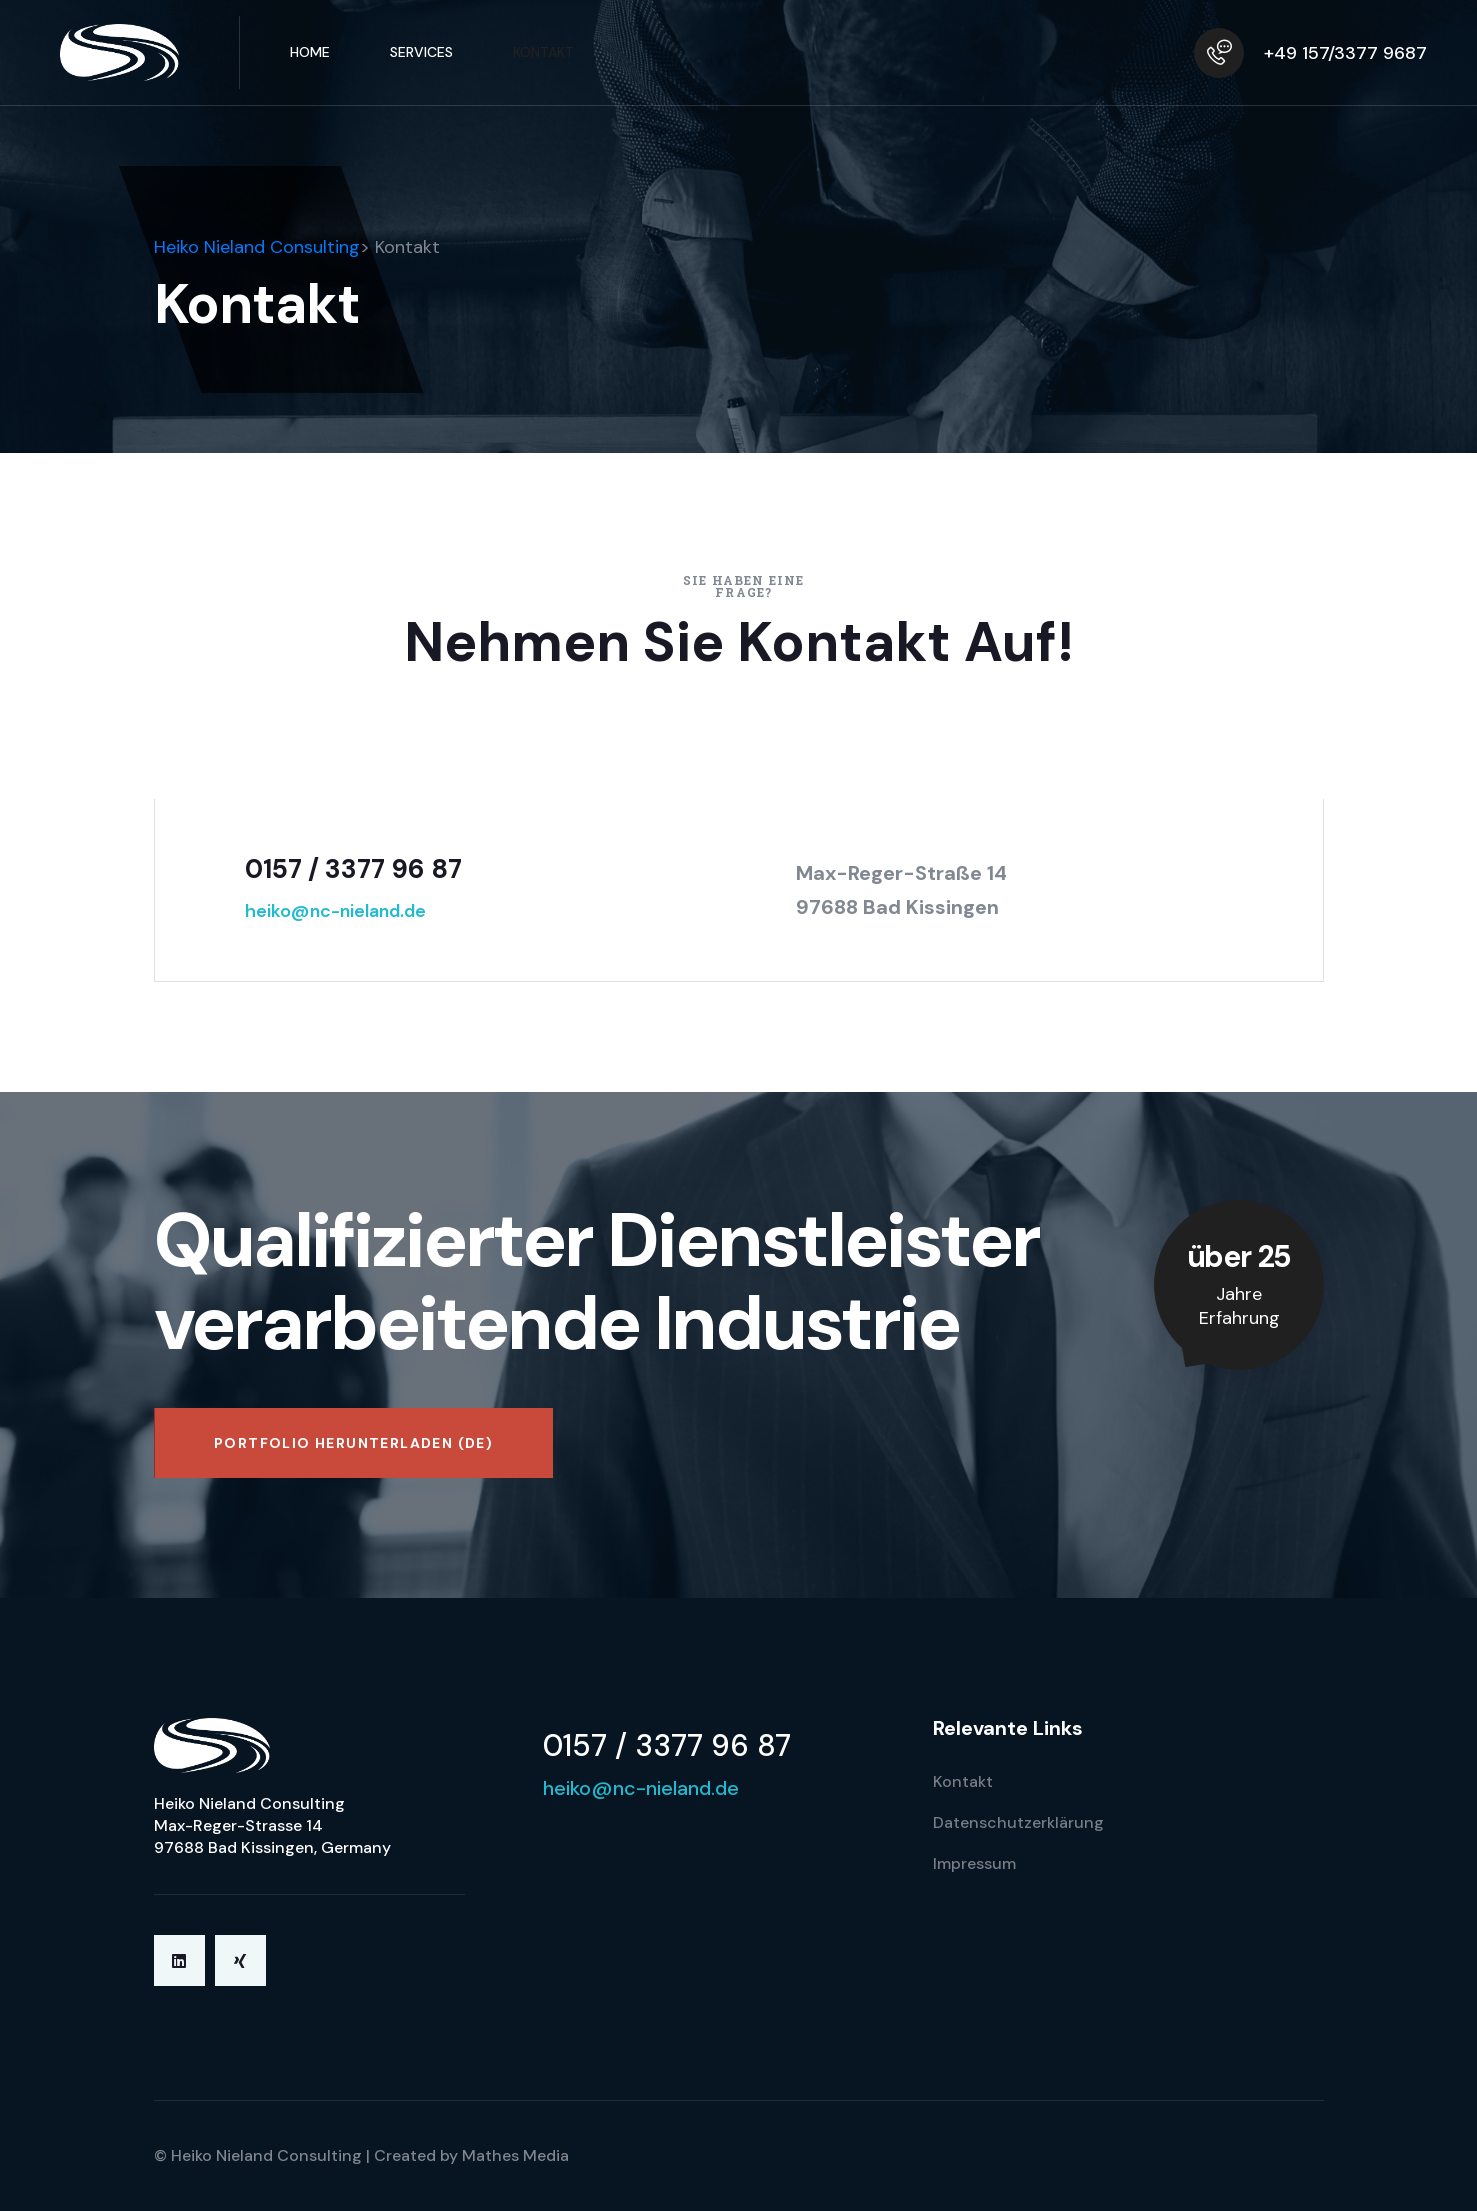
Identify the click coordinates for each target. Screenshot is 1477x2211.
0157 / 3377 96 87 (353, 869)
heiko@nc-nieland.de (335, 911)
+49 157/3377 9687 (1345, 53)
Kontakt (543, 52)
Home (310, 52)
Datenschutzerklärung (1018, 1822)
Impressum (974, 1863)
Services (421, 52)
